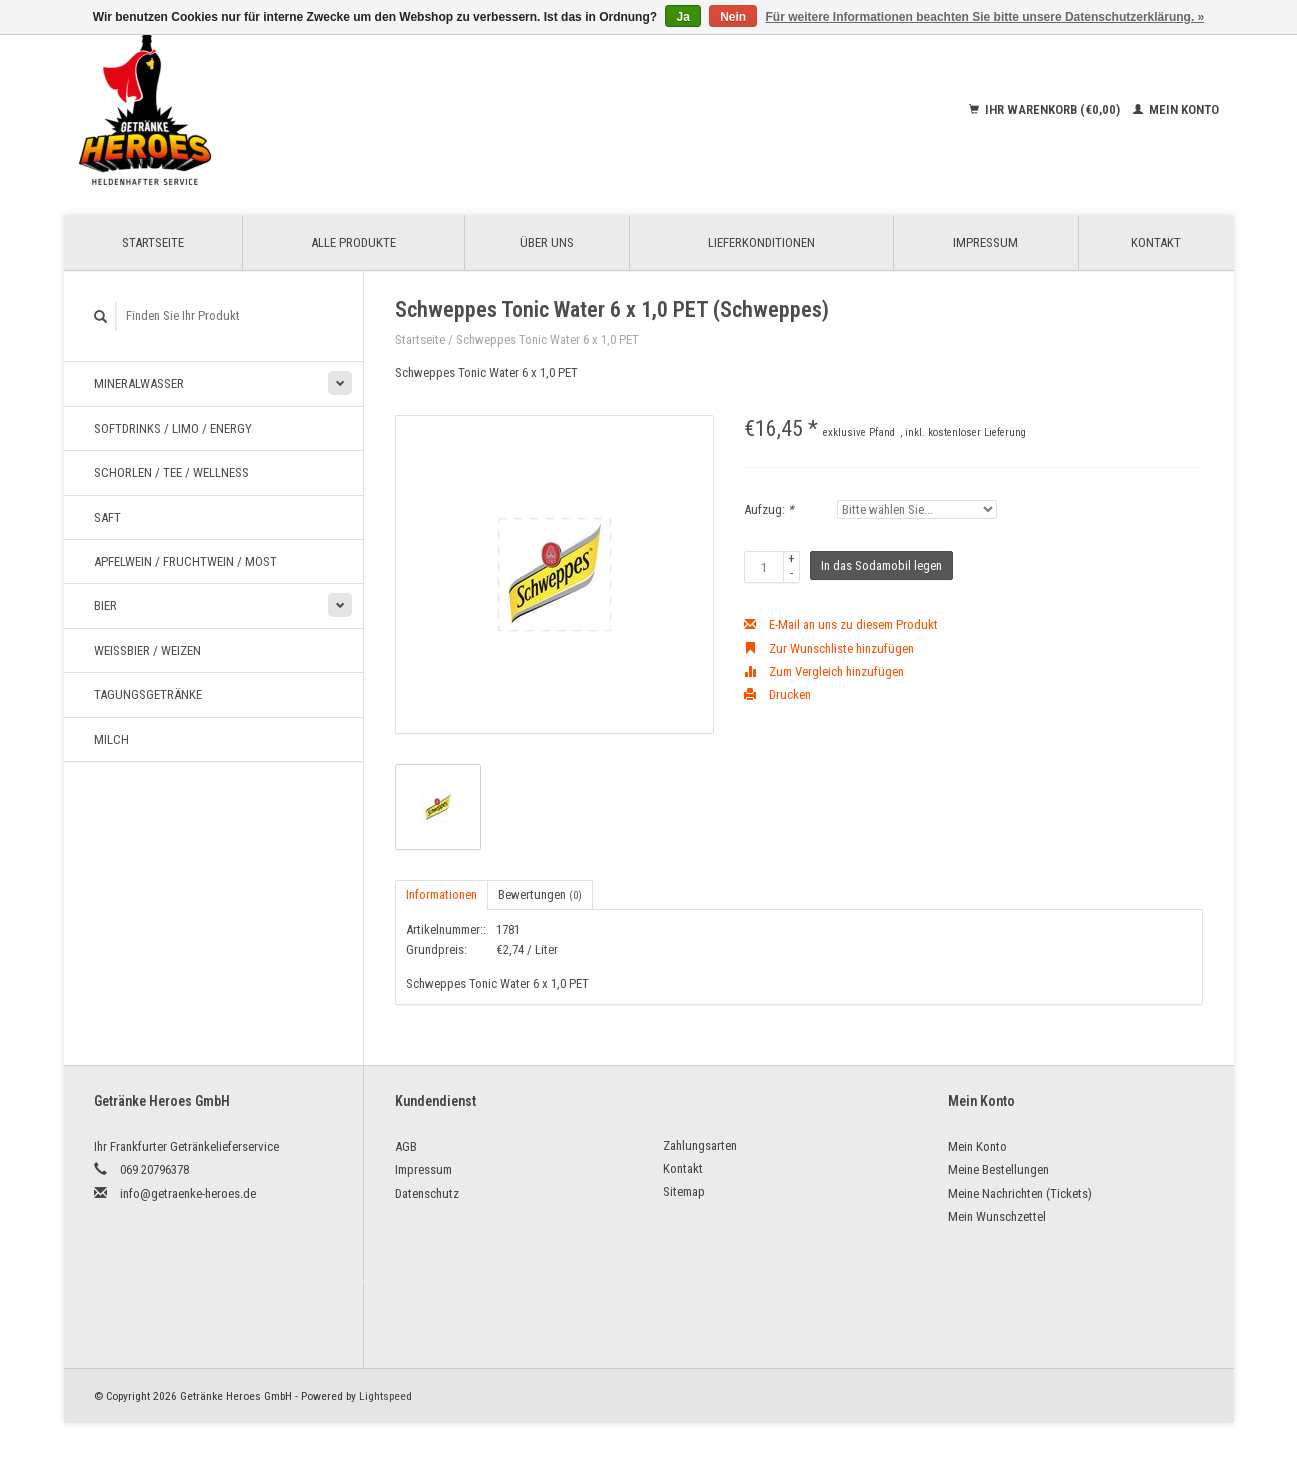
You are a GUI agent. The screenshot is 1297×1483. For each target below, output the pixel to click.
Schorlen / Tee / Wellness (171, 472)
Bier (105, 605)
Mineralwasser (139, 383)
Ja (682, 17)
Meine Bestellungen (998, 1169)
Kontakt (1156, 242)
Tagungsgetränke (148, 694)
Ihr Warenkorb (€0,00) (1046, 109)
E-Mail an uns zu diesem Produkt (841, 624)
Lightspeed (385, 1396)
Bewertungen (540, 894)
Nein (733, 17)
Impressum (985, 242)
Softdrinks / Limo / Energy (173, 428)
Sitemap (684, 1191)
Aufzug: (769, 509)
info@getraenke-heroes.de (188, 1193)
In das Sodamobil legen (881, 565)
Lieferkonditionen (761, 242)
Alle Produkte (353, 242)
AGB (406, 1146)
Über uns (547, 242)
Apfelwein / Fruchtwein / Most (185, 561)
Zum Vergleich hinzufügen (824, 671)
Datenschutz (427, 1193)
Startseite (153, 242)
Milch (111, 739)
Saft (107, 517)
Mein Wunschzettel (997, 1216)
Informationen (441, 894)
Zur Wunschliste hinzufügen (829, 648)
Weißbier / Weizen (147, 650)
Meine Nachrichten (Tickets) (1020, 1193)
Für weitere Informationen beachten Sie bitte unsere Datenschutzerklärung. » (985, 17)
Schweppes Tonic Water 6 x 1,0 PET (547, 339)
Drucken (777, 694)
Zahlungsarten (700, 1145)
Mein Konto (1176, 109)
